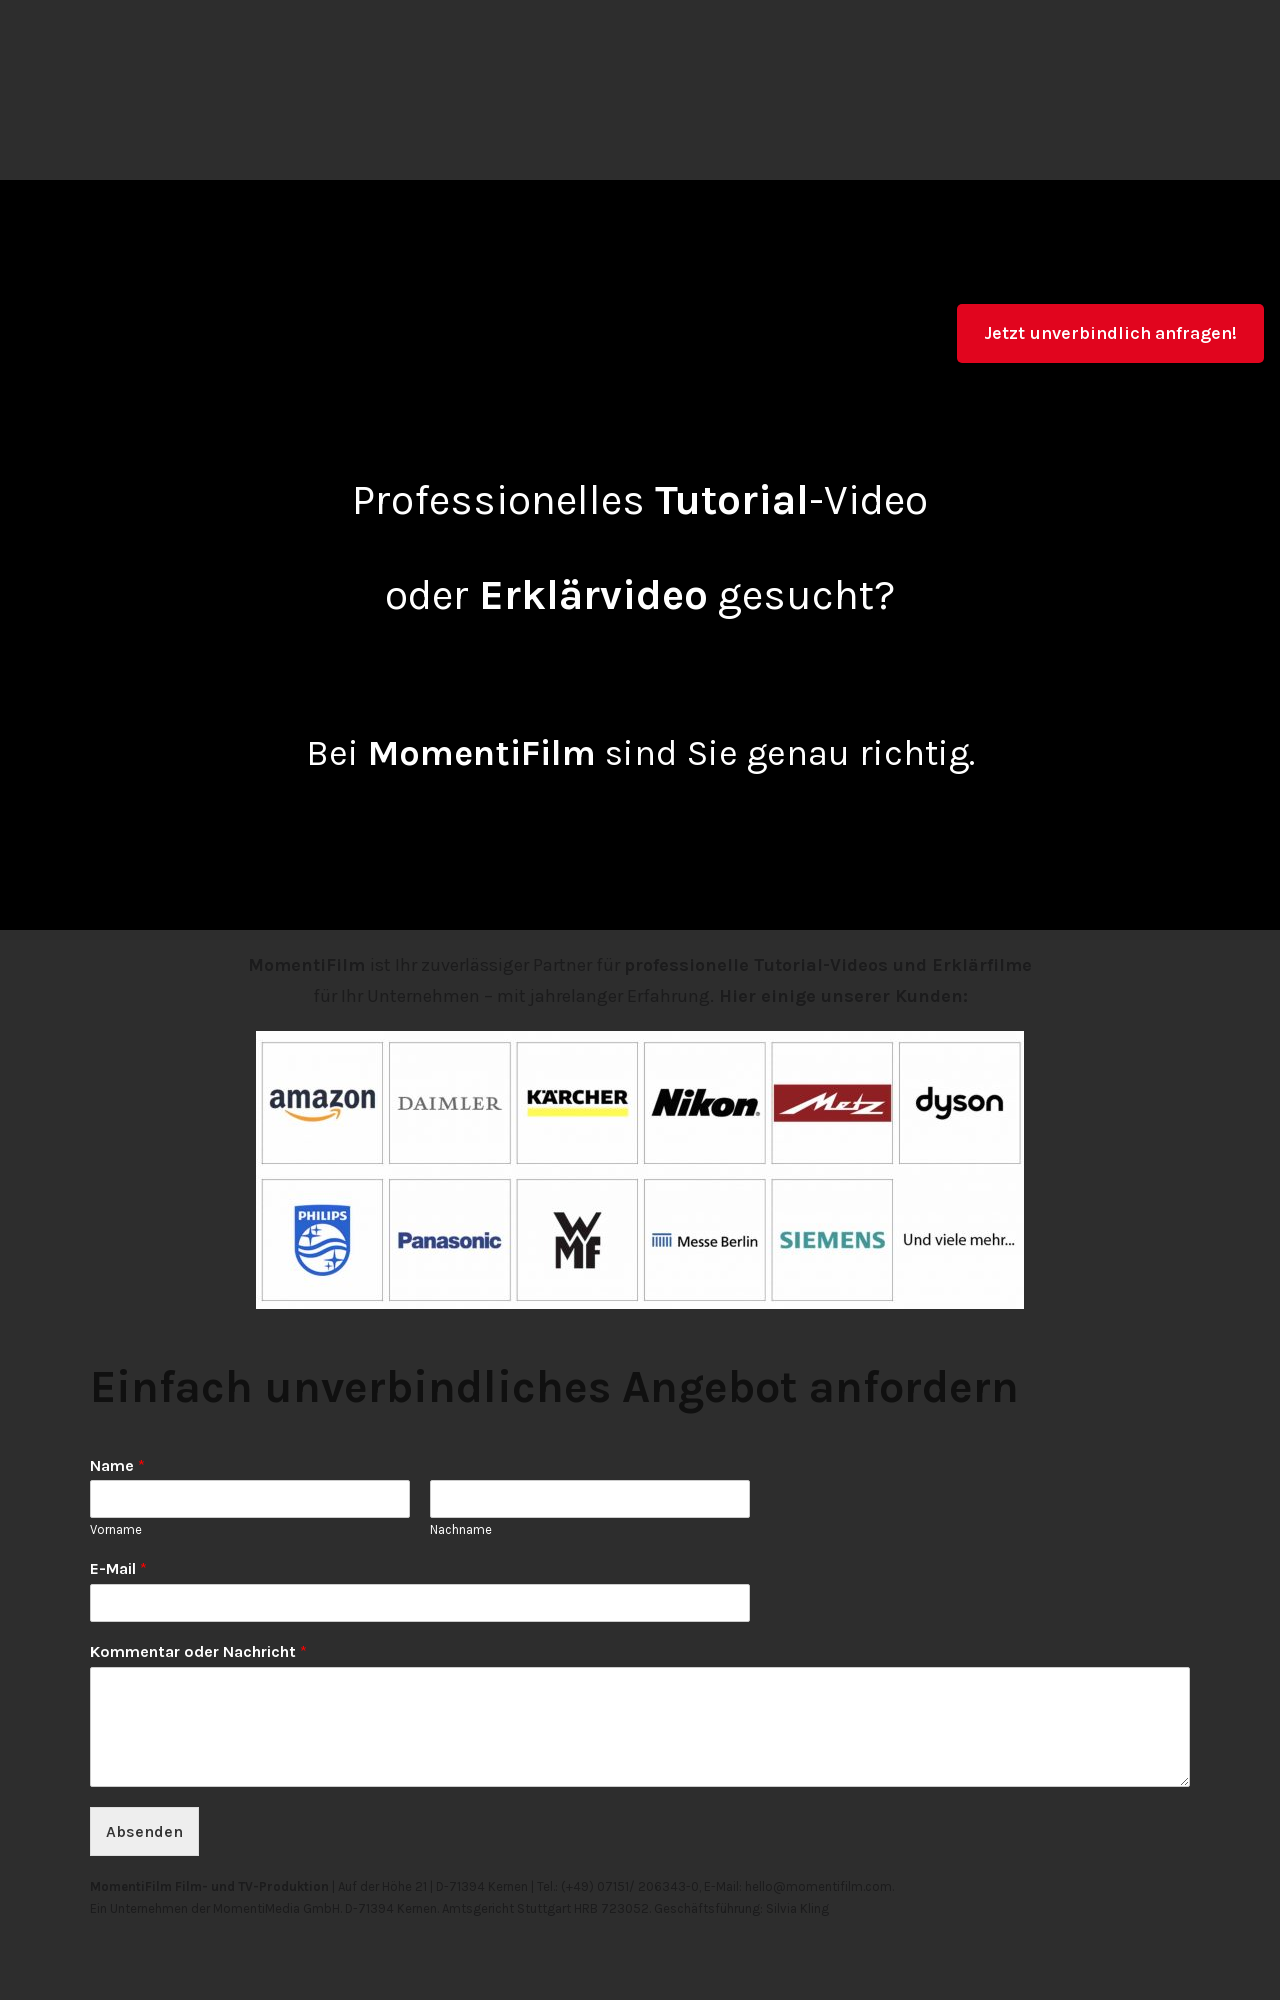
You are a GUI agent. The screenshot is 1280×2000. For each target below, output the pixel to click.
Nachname (461, 1529)
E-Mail (118, 1568)
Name (117, 1465)
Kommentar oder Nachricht (198, 1651)
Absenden (144, 1831)
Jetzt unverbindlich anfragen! (1110, 333)
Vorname (116, 1529)
